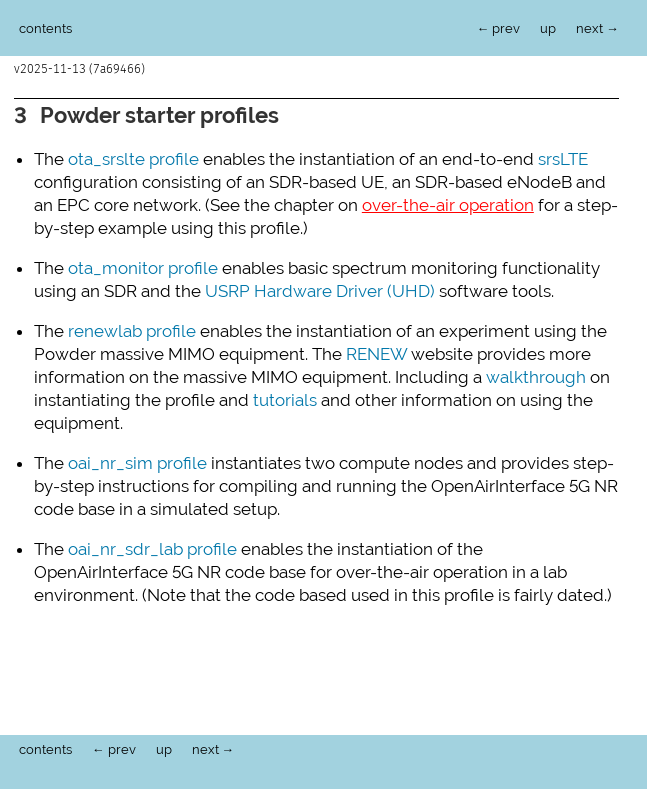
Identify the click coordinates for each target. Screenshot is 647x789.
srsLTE (563, 157)
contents (45, 28)
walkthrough (536, 375)
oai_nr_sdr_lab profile (152, 547)
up (548, 28)
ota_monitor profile (143, 266)
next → (597, 28)
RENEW (376, 352)
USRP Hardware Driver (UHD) (320, 289)
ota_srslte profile (133, 157)
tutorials (285, 398)
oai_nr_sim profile (137, 461)
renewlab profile (132, 329)
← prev (499, 28)
